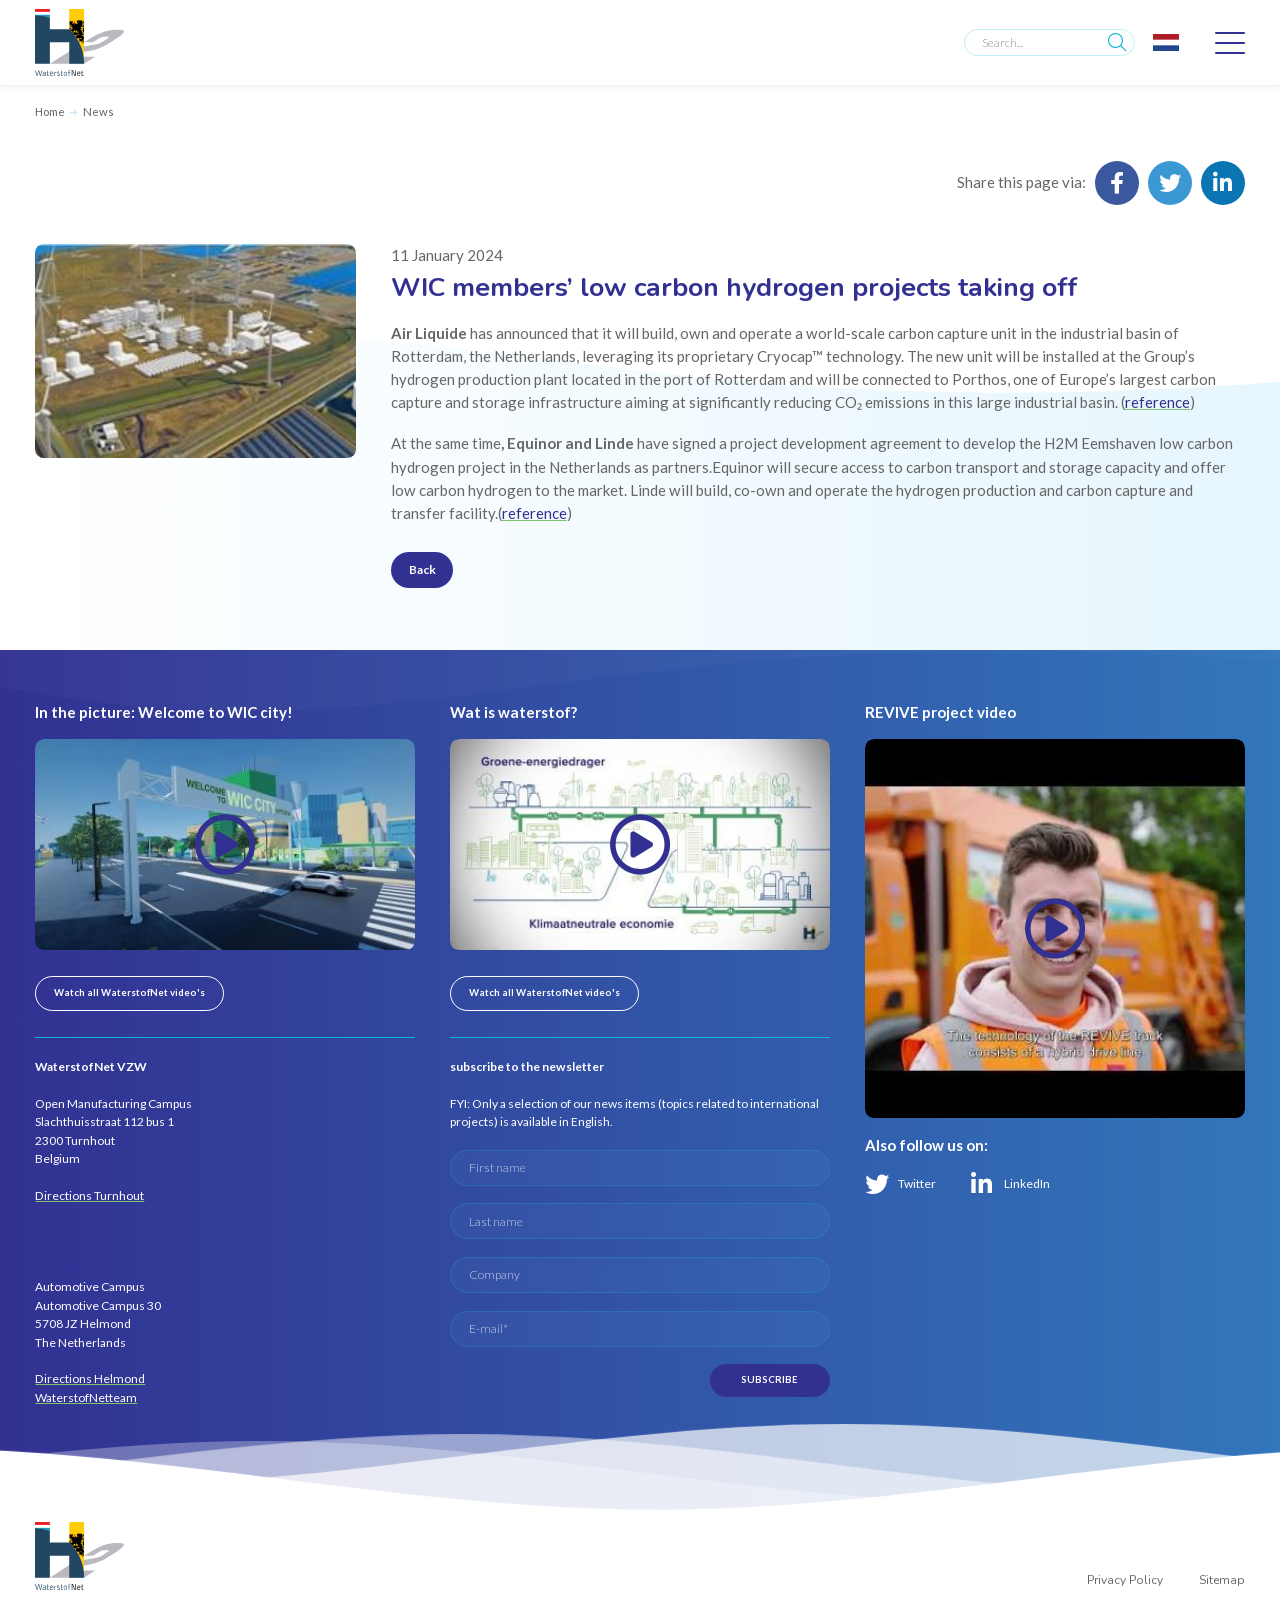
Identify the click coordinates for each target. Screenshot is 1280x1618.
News (98, 111)
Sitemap (1222, 1580)
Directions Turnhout (89, 1195)
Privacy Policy (1125, 1580)
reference (1157, 402)
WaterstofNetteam (86, 1397)
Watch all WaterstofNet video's (129, 992)
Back (422, 569)
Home (50, 111)
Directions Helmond (90, 1378)
